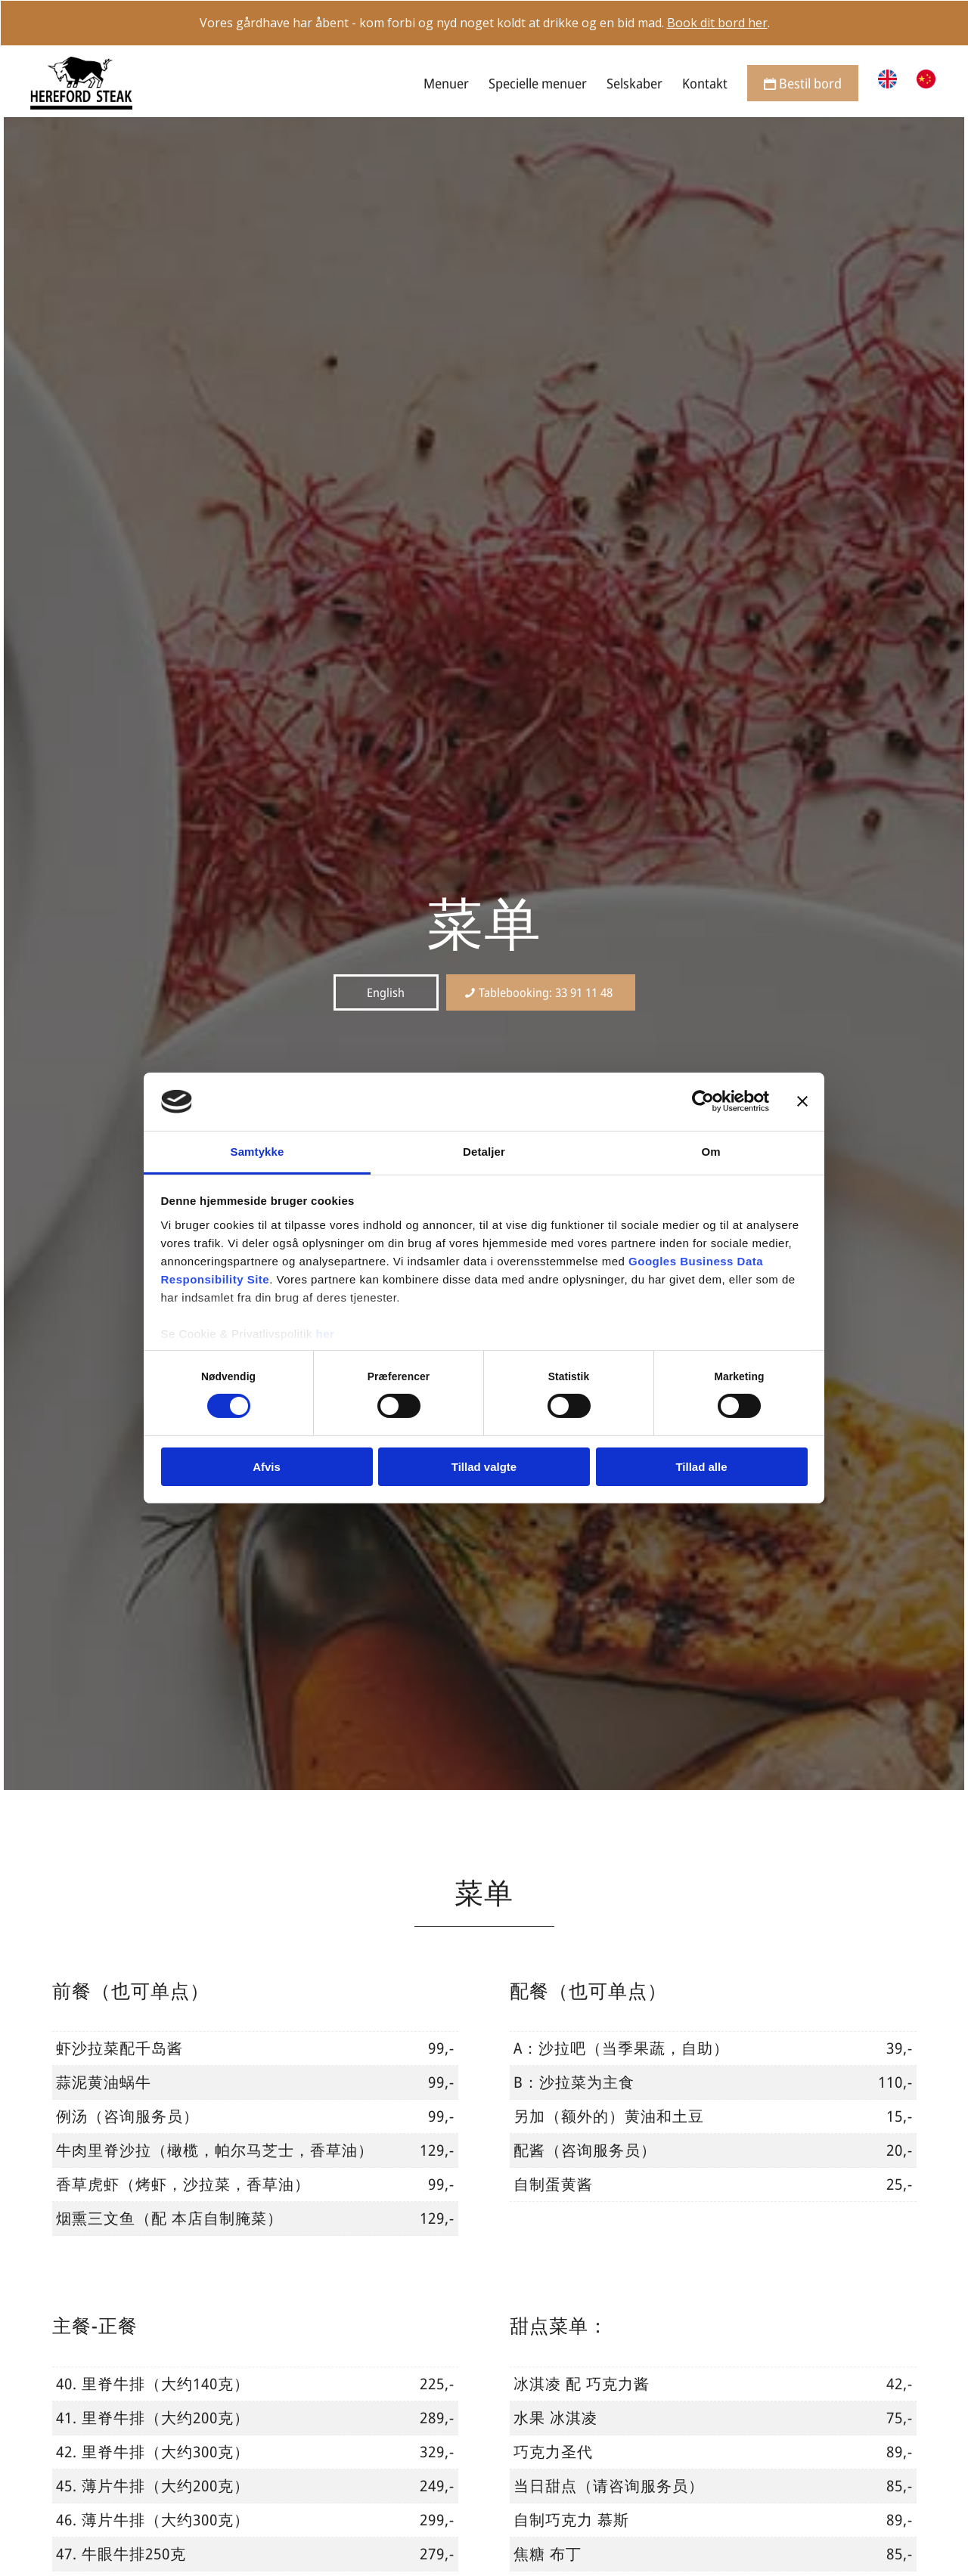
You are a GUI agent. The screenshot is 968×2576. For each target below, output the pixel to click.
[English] (386, 992)
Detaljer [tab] (484, 1151)
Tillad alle (701, 1466)
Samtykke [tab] (257, 1151)
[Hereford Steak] (81, 83)
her (325, 1333)
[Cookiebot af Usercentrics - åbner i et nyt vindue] (703, 1101)
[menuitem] (446, 83)
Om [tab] (710, 1151)
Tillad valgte (484, 1466)
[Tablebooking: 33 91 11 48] (540, 992)
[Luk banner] (802, 1101)
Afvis (267, 1466)
